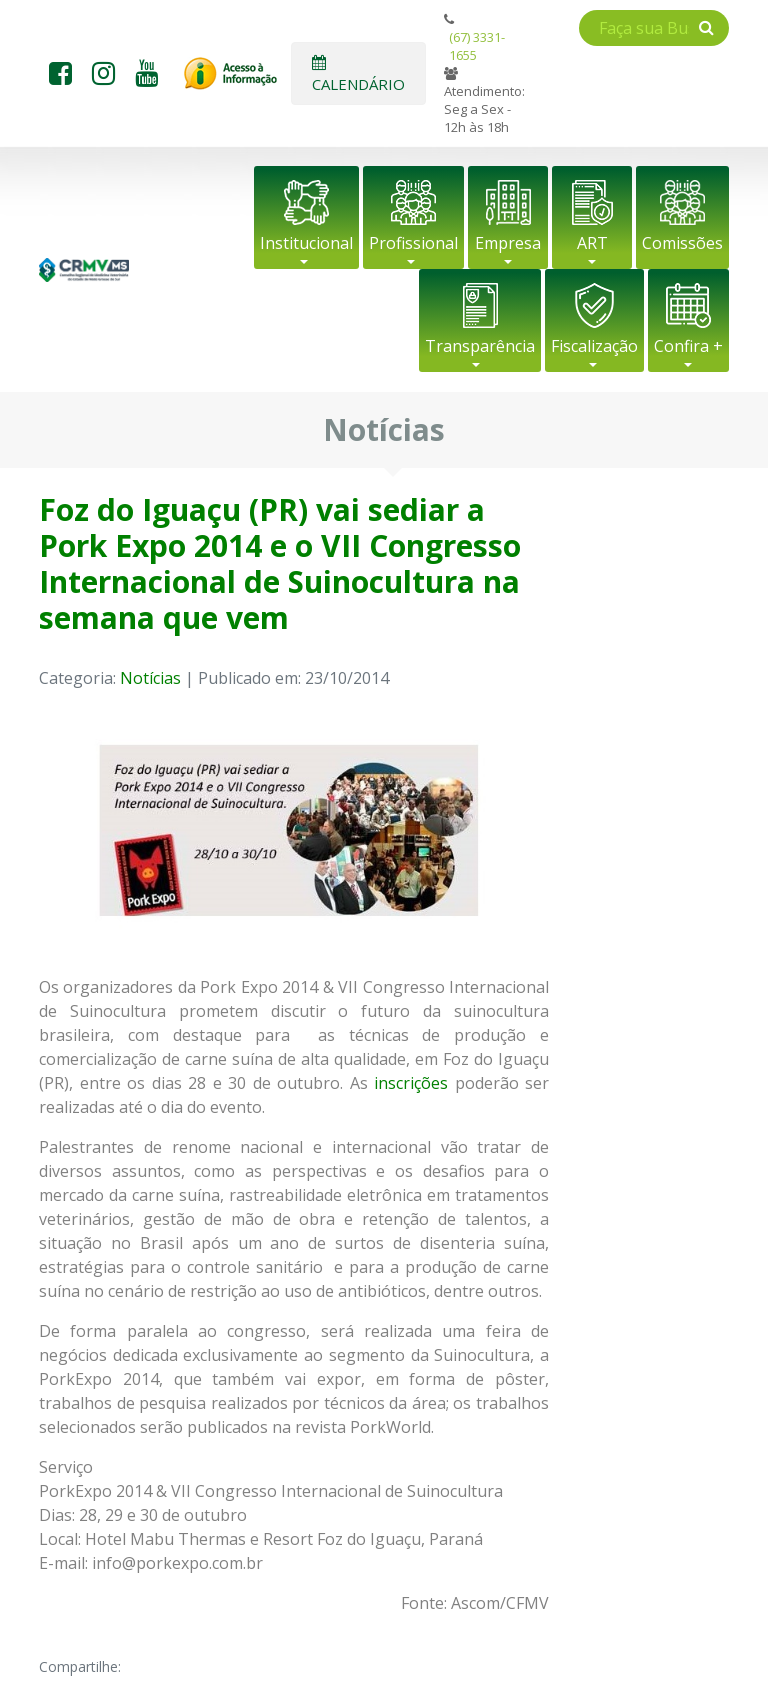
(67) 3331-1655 (477, 46)
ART (592, 243)
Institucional (306, 243)
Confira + (688, 346)
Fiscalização (594, 346)
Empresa (508, 243)
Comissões (682, 243)
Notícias (150, 678)
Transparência (480, 346)
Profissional (413, 243)
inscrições (411, 1083)
